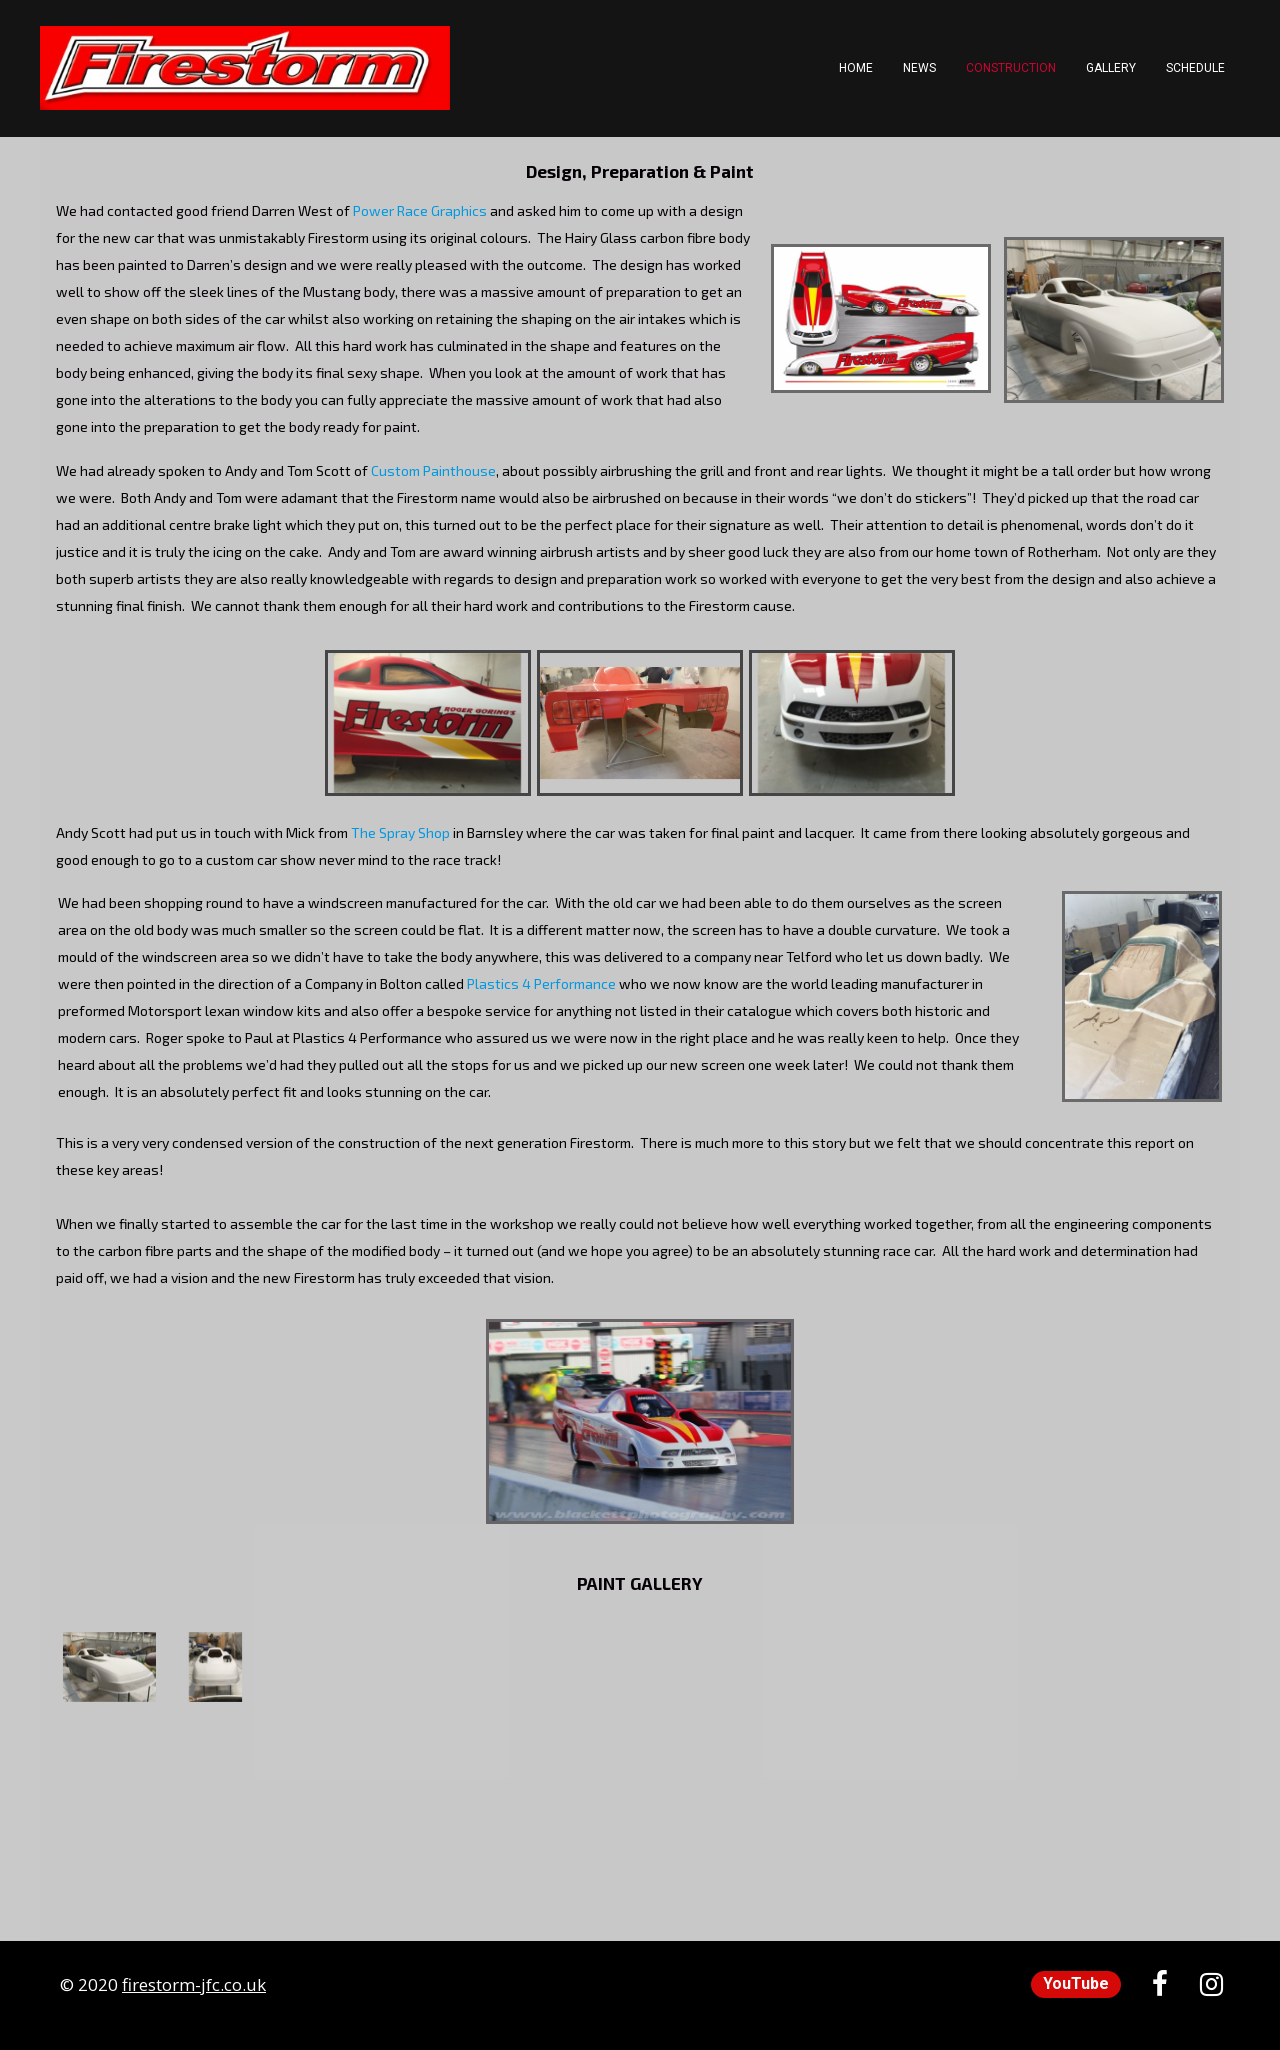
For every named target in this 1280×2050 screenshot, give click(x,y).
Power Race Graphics (420, 210)
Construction (1011, 68)
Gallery (1111, 68)
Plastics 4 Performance (541, 983)
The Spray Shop (400, 832)
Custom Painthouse (433, 470)
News (919, 68)
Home (856, 68)
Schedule (1195, 68)
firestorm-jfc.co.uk (194, 1984)
